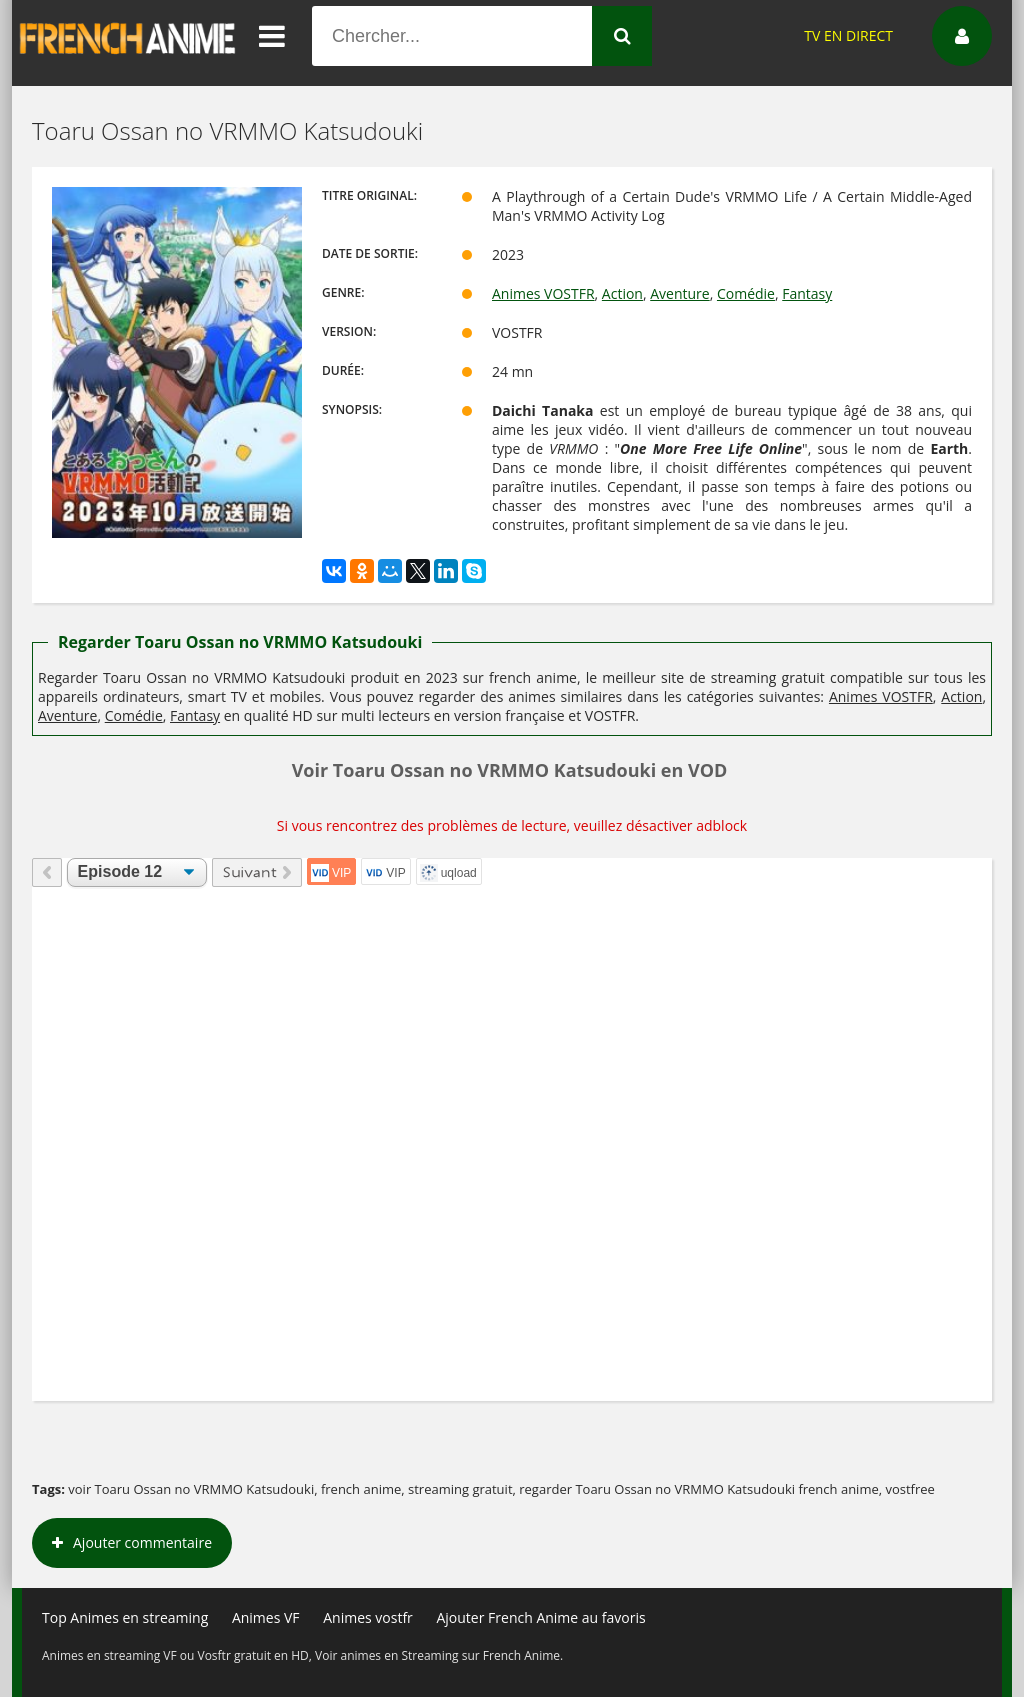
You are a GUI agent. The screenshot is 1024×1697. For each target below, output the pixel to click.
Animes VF (266, 1617)
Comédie (746, 293)
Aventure (679, 293)
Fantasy (807, 293)
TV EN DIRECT (848, 35)
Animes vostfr (368, 1617)
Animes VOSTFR (543, 293)
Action (622, 293)
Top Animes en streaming (125, 1617)
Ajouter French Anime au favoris (540, 1617)
